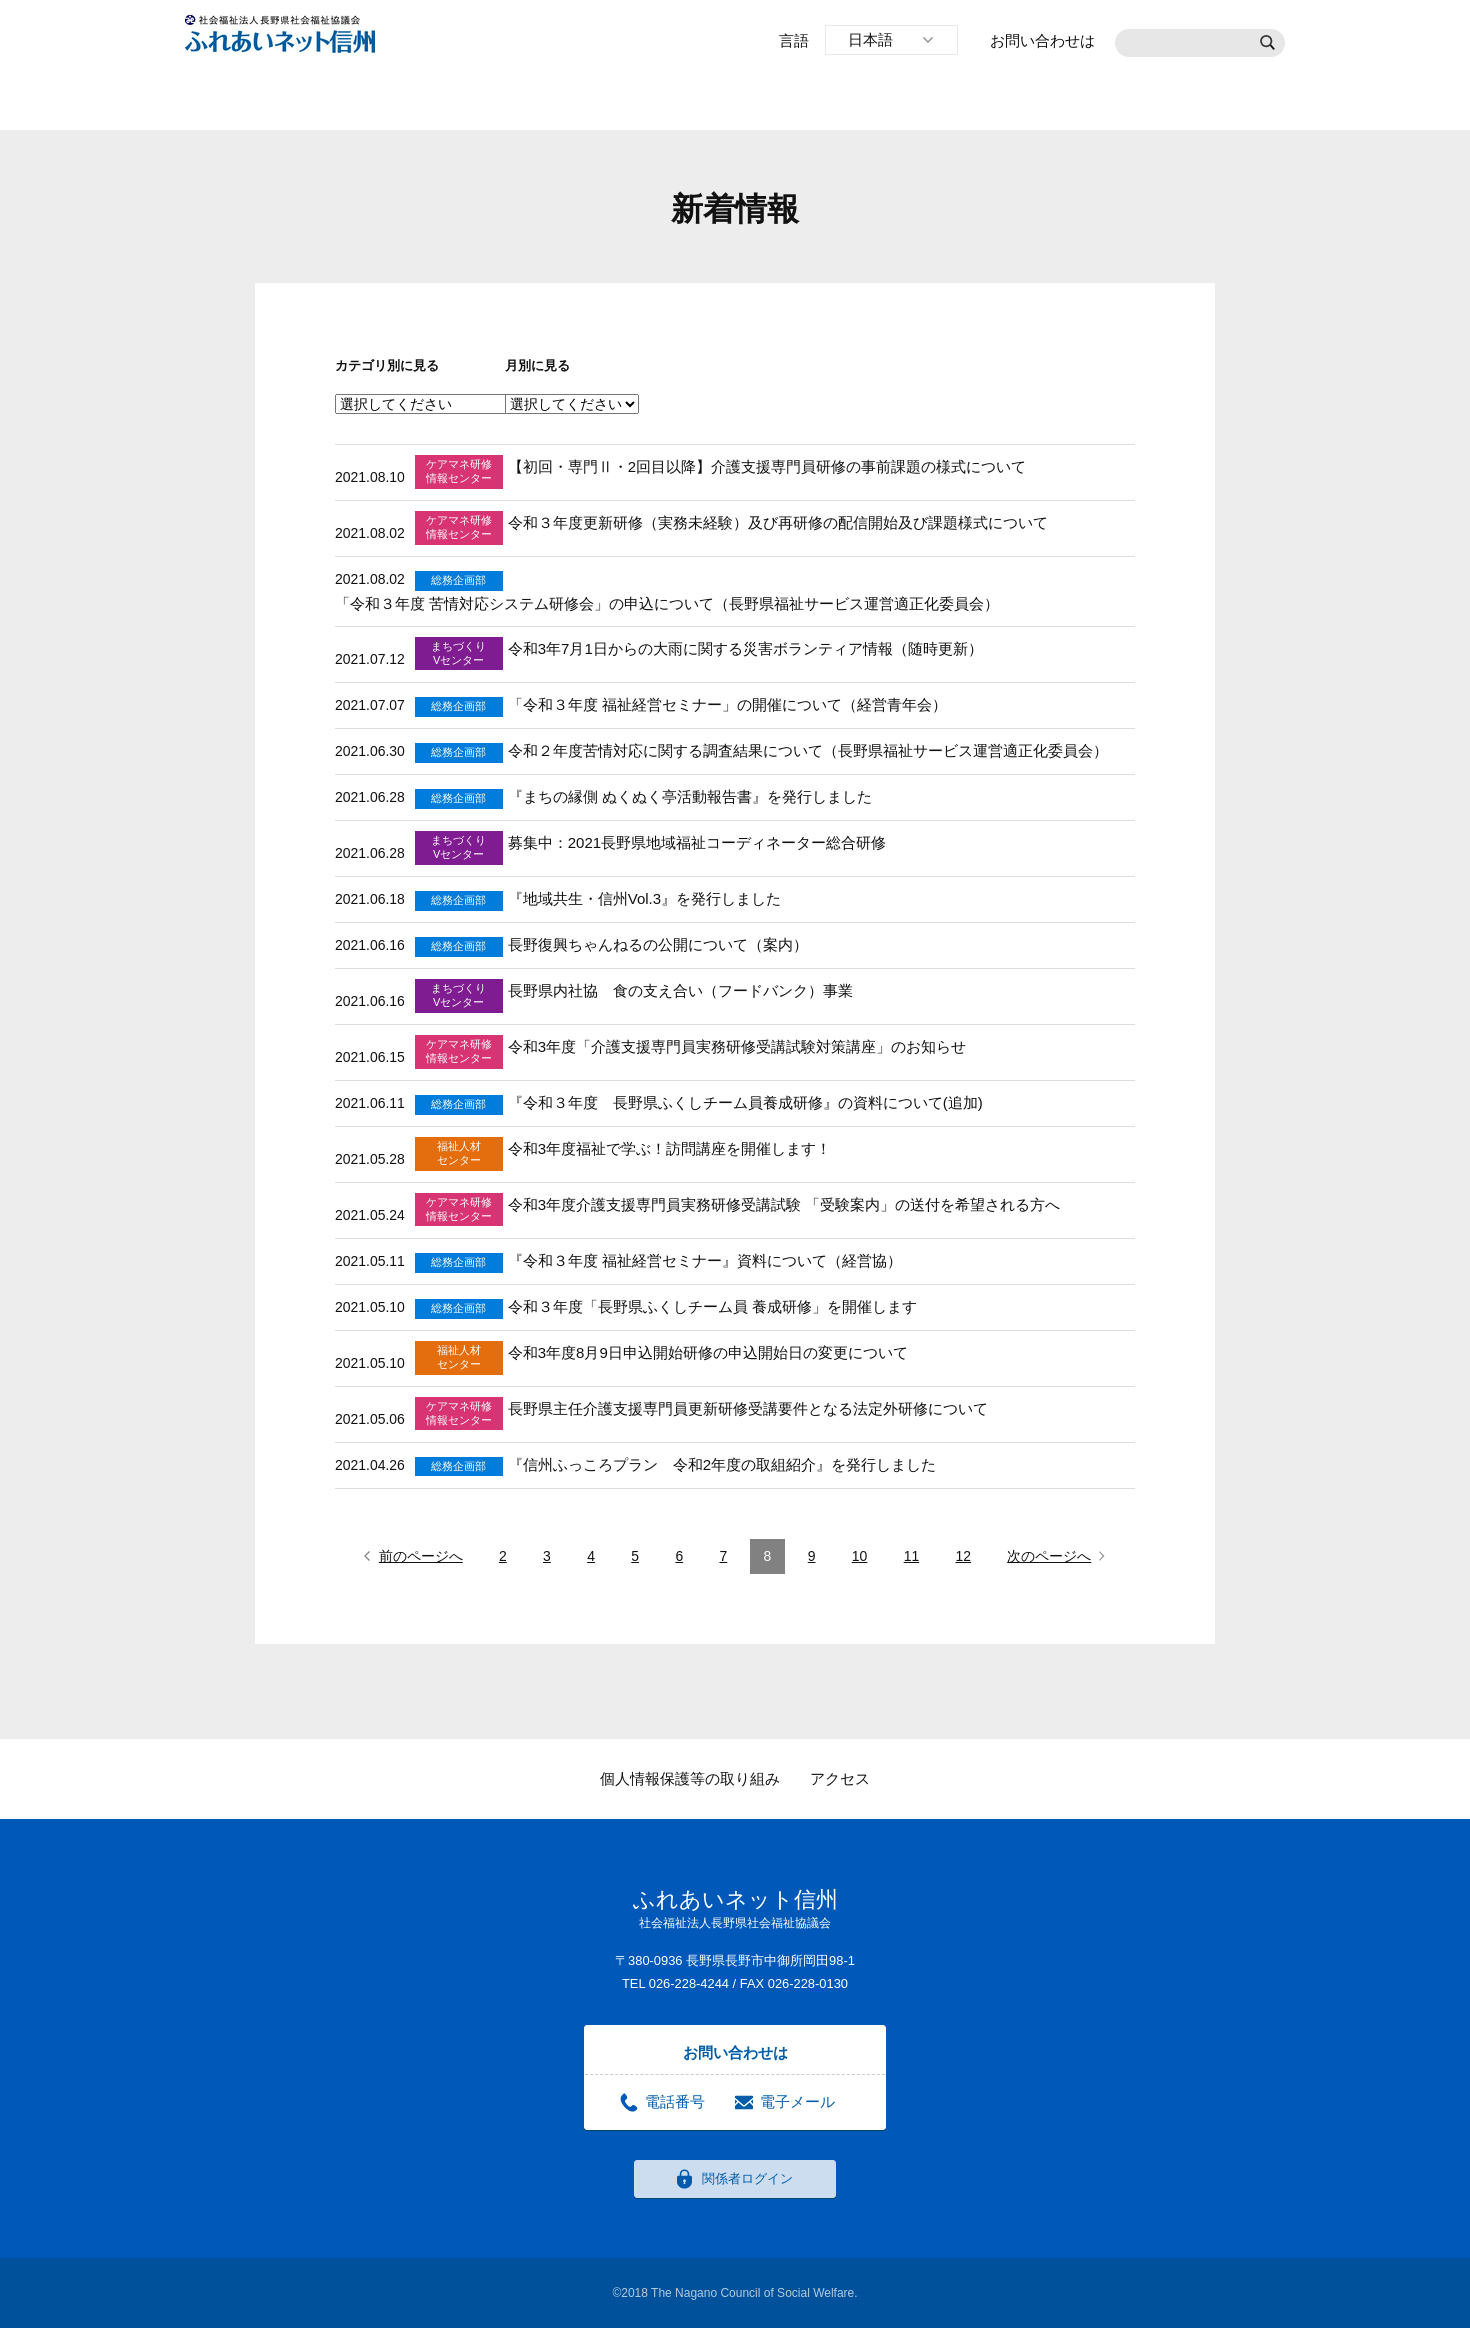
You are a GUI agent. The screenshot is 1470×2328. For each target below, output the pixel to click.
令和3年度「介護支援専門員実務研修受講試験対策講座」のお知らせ (737, 1046)
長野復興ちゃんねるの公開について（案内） (658, 944)
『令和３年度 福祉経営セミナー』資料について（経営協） (705, 1260)
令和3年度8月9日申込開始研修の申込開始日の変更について (708, 1352)
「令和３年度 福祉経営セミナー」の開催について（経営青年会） (727, 704)
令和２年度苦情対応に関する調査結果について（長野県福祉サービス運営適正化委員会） (808, 750)
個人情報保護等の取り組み (690, 1778)
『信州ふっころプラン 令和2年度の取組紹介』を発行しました (722, 1464)
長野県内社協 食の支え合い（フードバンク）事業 (680, 990)
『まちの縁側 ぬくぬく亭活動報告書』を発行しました (690, 796)
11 (912, 1556)
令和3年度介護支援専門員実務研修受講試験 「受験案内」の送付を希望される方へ (784, 1204)
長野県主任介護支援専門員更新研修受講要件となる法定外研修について (748, 1408)
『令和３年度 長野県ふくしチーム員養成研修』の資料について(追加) (745, 1102)
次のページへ (1049, 1556)
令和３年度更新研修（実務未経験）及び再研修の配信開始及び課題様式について (778, 522)
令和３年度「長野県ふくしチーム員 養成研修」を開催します (712, 1306)
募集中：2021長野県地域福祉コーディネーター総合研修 (697, 842)
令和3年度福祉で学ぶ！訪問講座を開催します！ (669, 1148)
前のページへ (421, 1556)
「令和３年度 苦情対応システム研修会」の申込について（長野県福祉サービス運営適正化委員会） (667, 603)
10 (860, 1556)
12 (964, 1556)
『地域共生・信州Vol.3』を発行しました (644, 898)
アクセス (840, 1778)
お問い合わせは (1042, 40)
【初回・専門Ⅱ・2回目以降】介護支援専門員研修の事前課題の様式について (767, 466)
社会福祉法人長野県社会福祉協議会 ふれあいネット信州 (280, 34)
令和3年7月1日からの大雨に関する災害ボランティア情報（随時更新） (745, 648)
